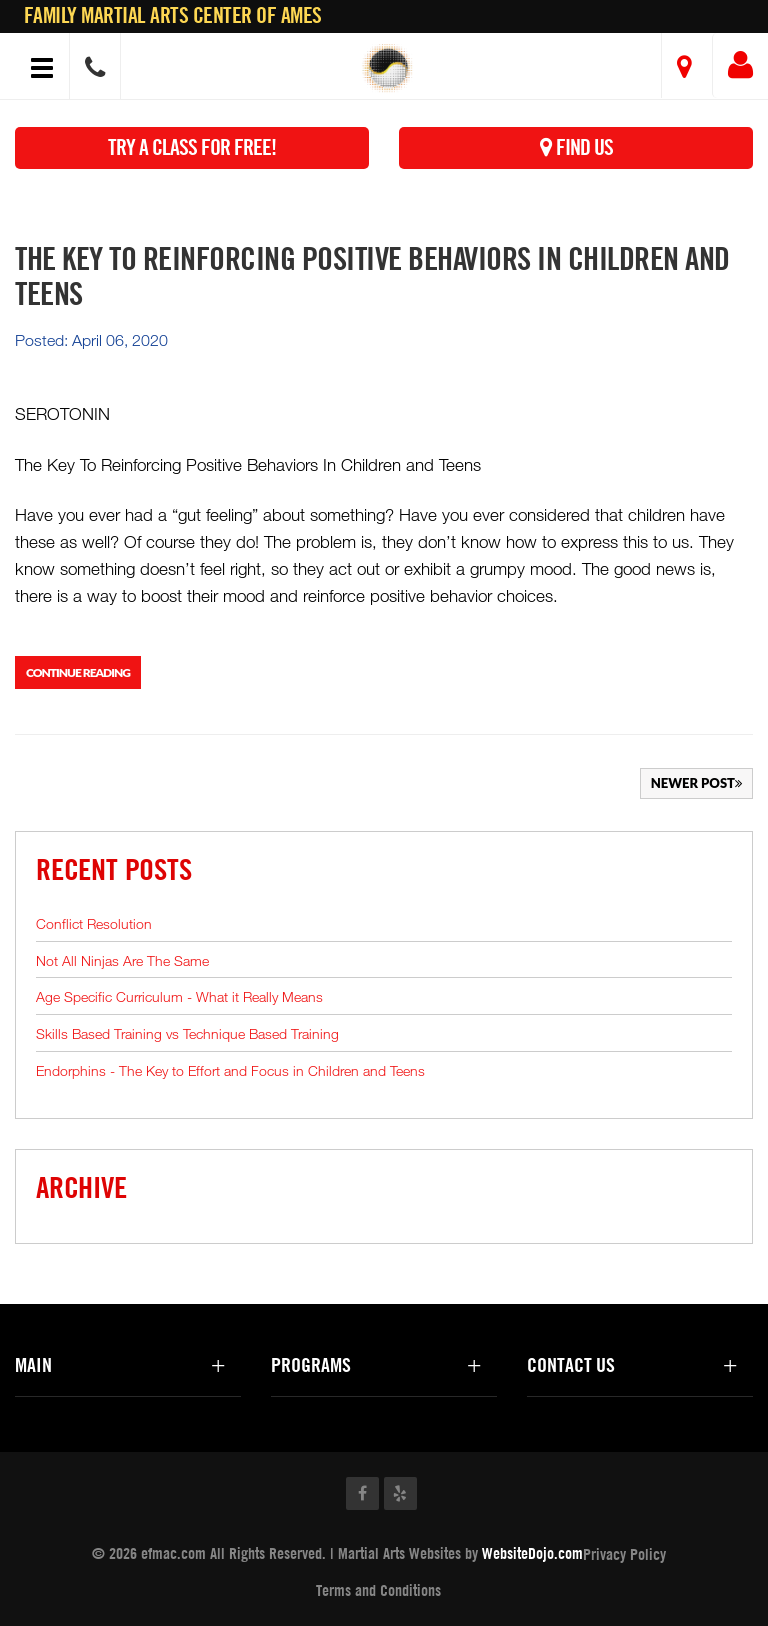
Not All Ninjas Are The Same (122, 960)
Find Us (576, 147)
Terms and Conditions (378, 1590)
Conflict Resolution (94, 923)
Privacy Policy (624, 1554)
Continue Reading (78, 672)
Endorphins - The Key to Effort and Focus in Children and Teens (230, 1070)
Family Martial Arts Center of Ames (173, 15)
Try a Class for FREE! (192, 147)
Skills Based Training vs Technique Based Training (187, 1033)
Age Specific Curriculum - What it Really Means (179, 996)
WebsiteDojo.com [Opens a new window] (532, 1553)
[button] (386, 68)
